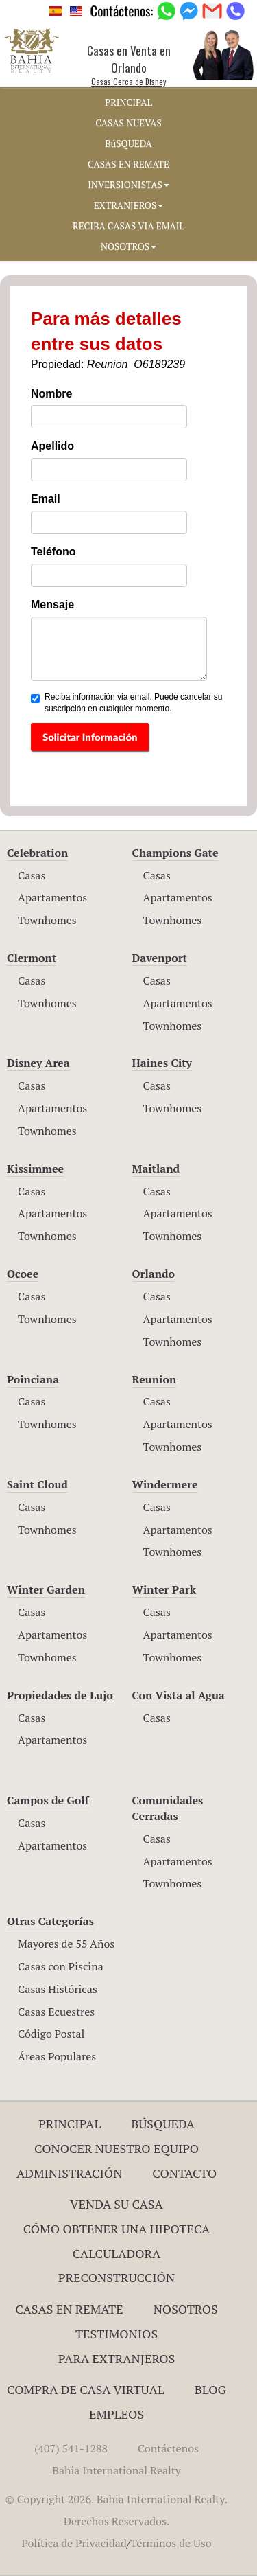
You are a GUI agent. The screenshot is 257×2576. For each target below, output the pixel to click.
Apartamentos (52, 897)
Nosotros (186, 2309)
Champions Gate (175, 852)
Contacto (184, 2173)
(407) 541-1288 (71, 2448)
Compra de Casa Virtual (85, 2389)
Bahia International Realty (116, 2470)
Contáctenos (168, 2448)
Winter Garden (46, 1589)
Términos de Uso (170, 2543)
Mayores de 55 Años (66, 1943)
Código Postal (51, 2033)
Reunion (154, 1379)
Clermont (31, 957)
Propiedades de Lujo (60, 1695)
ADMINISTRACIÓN (69, 2173)
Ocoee (22, 1273)
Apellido (52, 446)
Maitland (156, 1168)
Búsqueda (163, 2123)
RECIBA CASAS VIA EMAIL (128, 226)
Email (45, 499)
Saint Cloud (37, 1484)
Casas (31, 875)
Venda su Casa (116, 2204)
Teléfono (53, 551)
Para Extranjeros (116, 2358)
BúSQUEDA (128, 143)
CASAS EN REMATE (128, 164)
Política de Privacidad (73, 2543)
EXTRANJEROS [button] (128, 205)
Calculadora (117, 2253)
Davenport (160, 957)
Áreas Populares (57, 2056)
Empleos (116, 2414)
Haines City (162, 1062)
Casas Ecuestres (56, 2011)
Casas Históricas (57, 1989)
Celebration (37, 852)
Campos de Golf (48, 1800)
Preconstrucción (116, 2277)
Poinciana (33, 1379)
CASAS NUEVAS (128, 123)
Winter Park (164, 1589)
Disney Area (38, 1062)
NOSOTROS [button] (128, 246)
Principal (69, 2123)
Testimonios (116, 2333)
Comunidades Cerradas (168, 1808)
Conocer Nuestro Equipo (116, 2148)
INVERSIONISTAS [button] (128, 185)
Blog (210, 2389)
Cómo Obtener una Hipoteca (116, 2228)
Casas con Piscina (60, 1966)
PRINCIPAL (128, 102)
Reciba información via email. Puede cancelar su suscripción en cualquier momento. (126, 702)
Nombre (51, 394)
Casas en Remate (69, 2309)
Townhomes (47, 920)
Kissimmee (35, 1168)
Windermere (165, 1484)
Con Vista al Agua (178, 1695)
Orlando (153, 1273)
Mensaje (52, 604)
